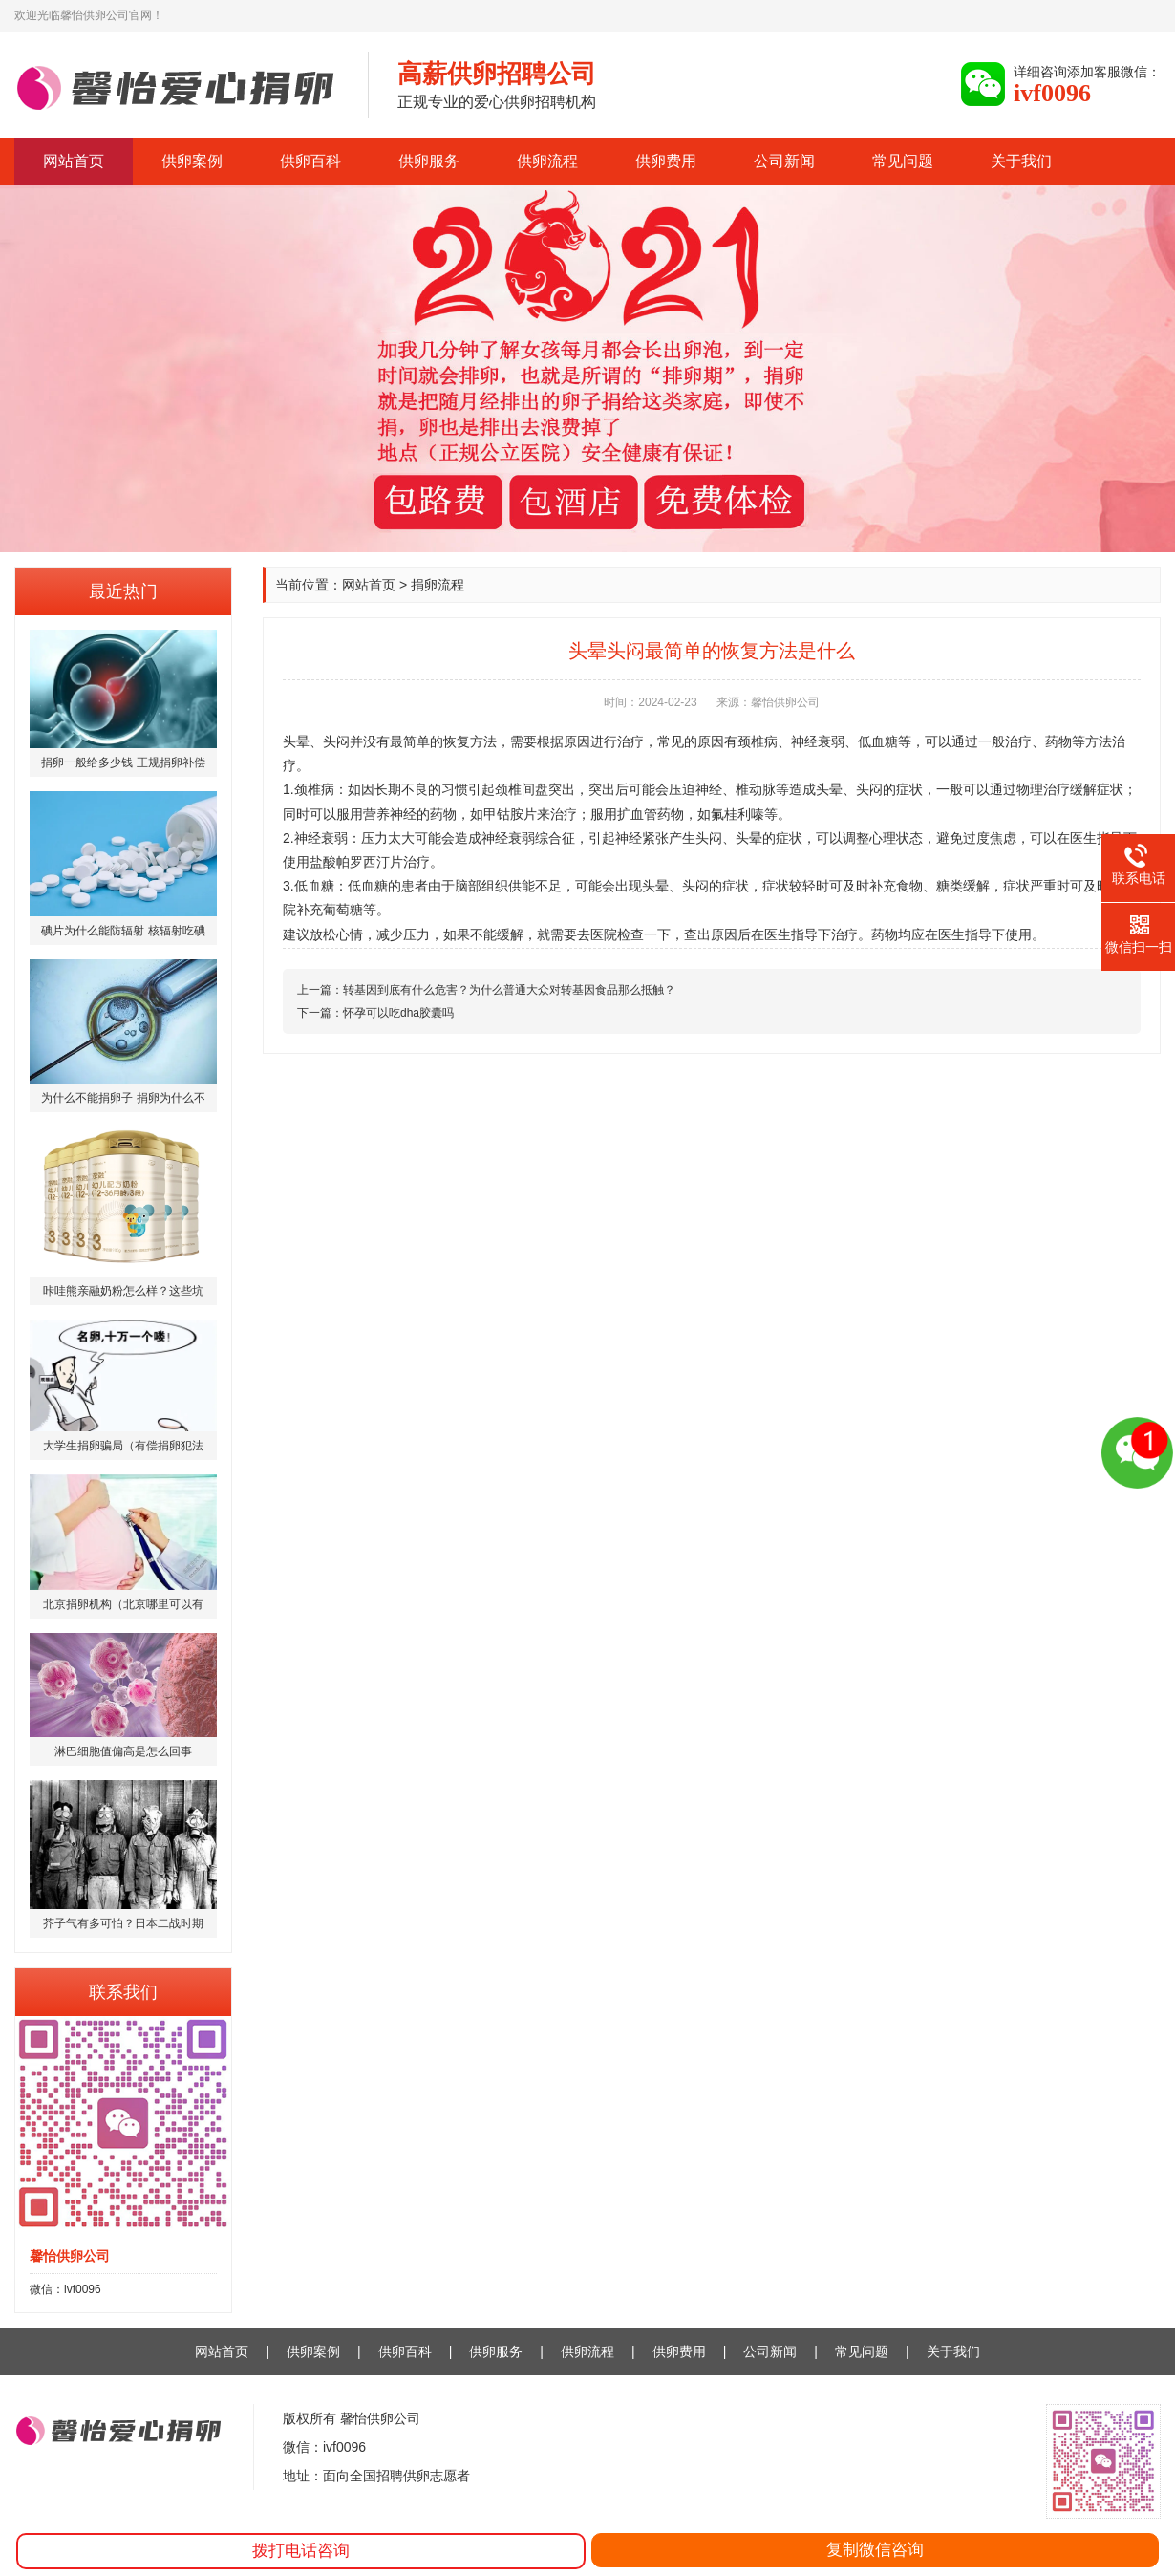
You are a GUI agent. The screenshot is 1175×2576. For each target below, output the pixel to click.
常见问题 (902, 161)
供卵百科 (310, 161)
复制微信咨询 (875, 2550)
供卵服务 (428, 161)
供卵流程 (547, 161)
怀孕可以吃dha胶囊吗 (398, 1013)
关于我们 (1021, 161)
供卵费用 (665, 161)
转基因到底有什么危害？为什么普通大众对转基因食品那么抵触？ (509, 990)
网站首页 (73, 161)
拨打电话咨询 (301, 2551)
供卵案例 (192, 161)
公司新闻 (784, 161)
